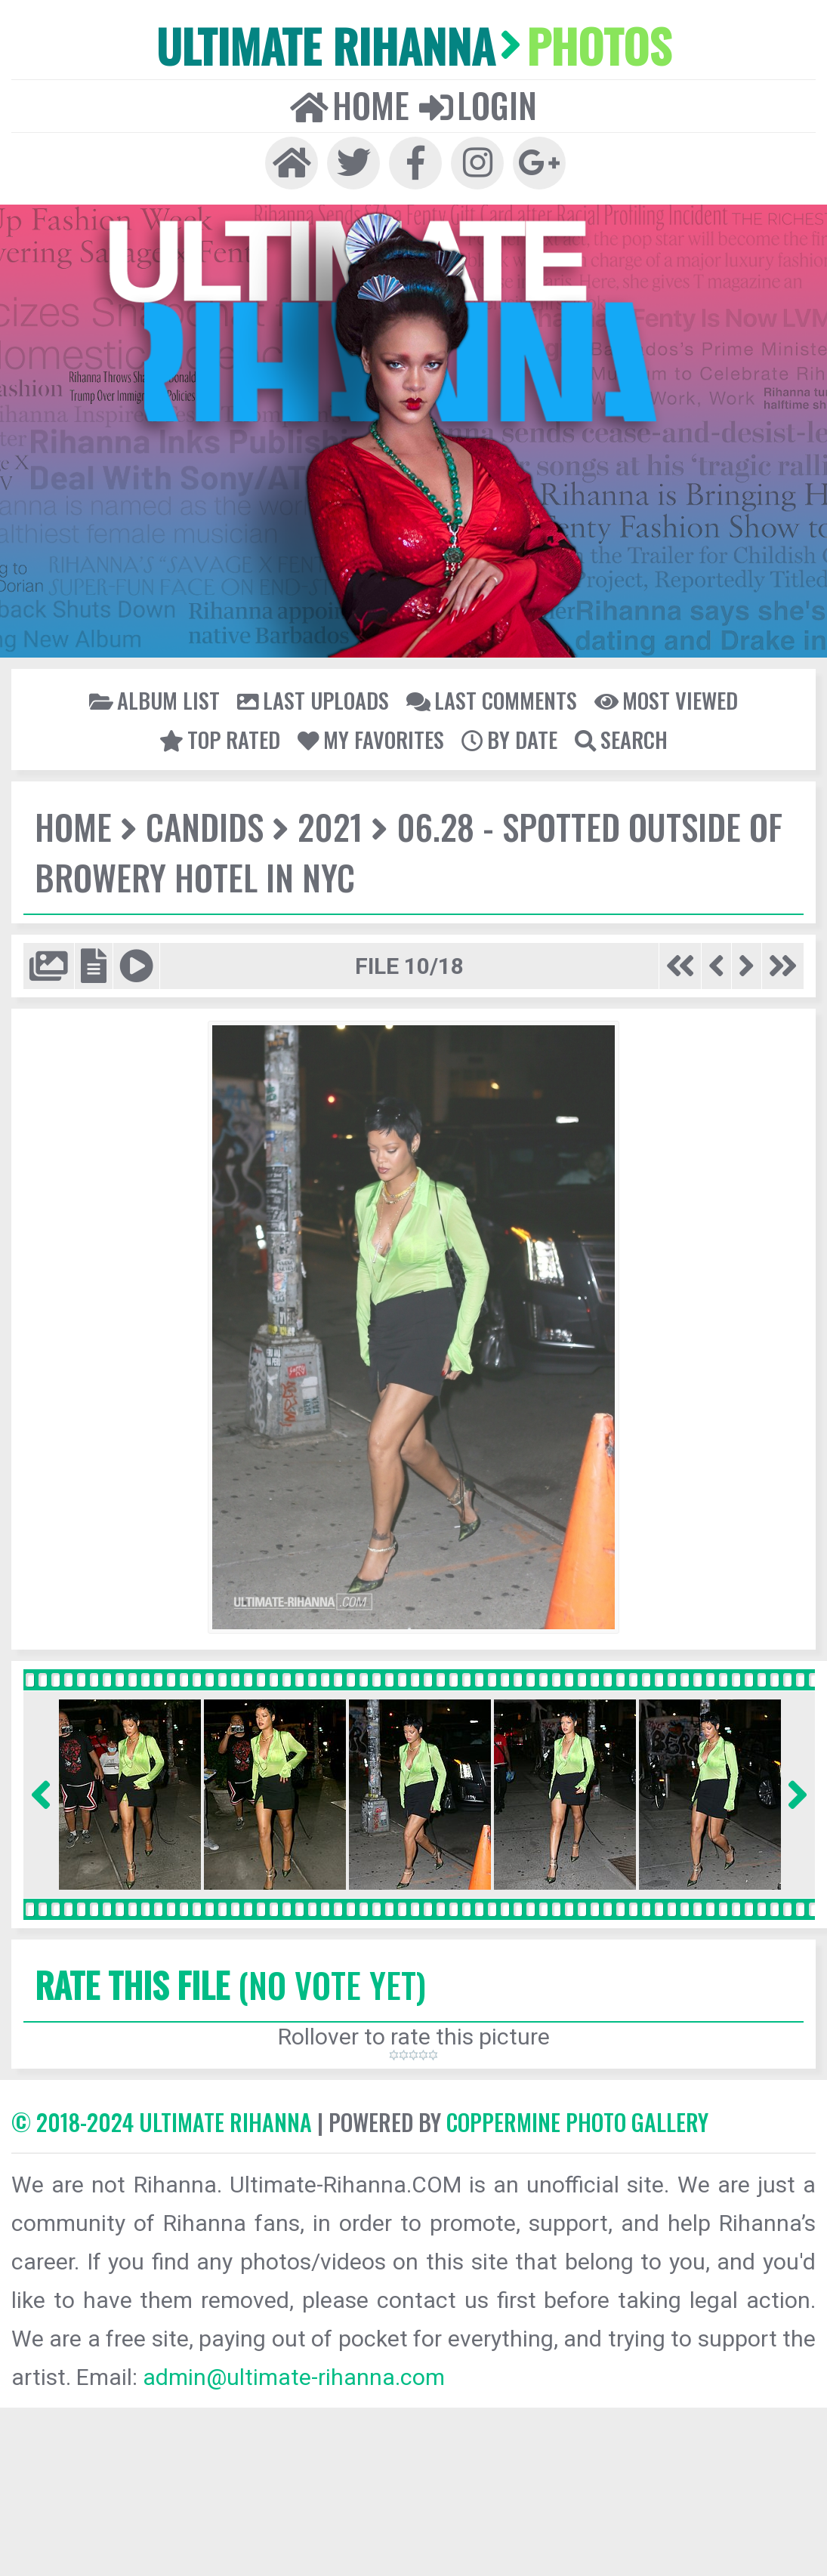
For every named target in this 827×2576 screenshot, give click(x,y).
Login (478, 105)
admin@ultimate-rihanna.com (294, 2377)
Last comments (491, 700)
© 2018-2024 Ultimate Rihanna (161, 2122)
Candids (205, 826)
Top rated (219, 739)
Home (349, 105)
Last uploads (313, 700)
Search (621, 739)
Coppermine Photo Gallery (577, 2122)
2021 (330, 826)
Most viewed (666, 700)
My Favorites (371, 739)
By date (509, 739)
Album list (154, 700)
